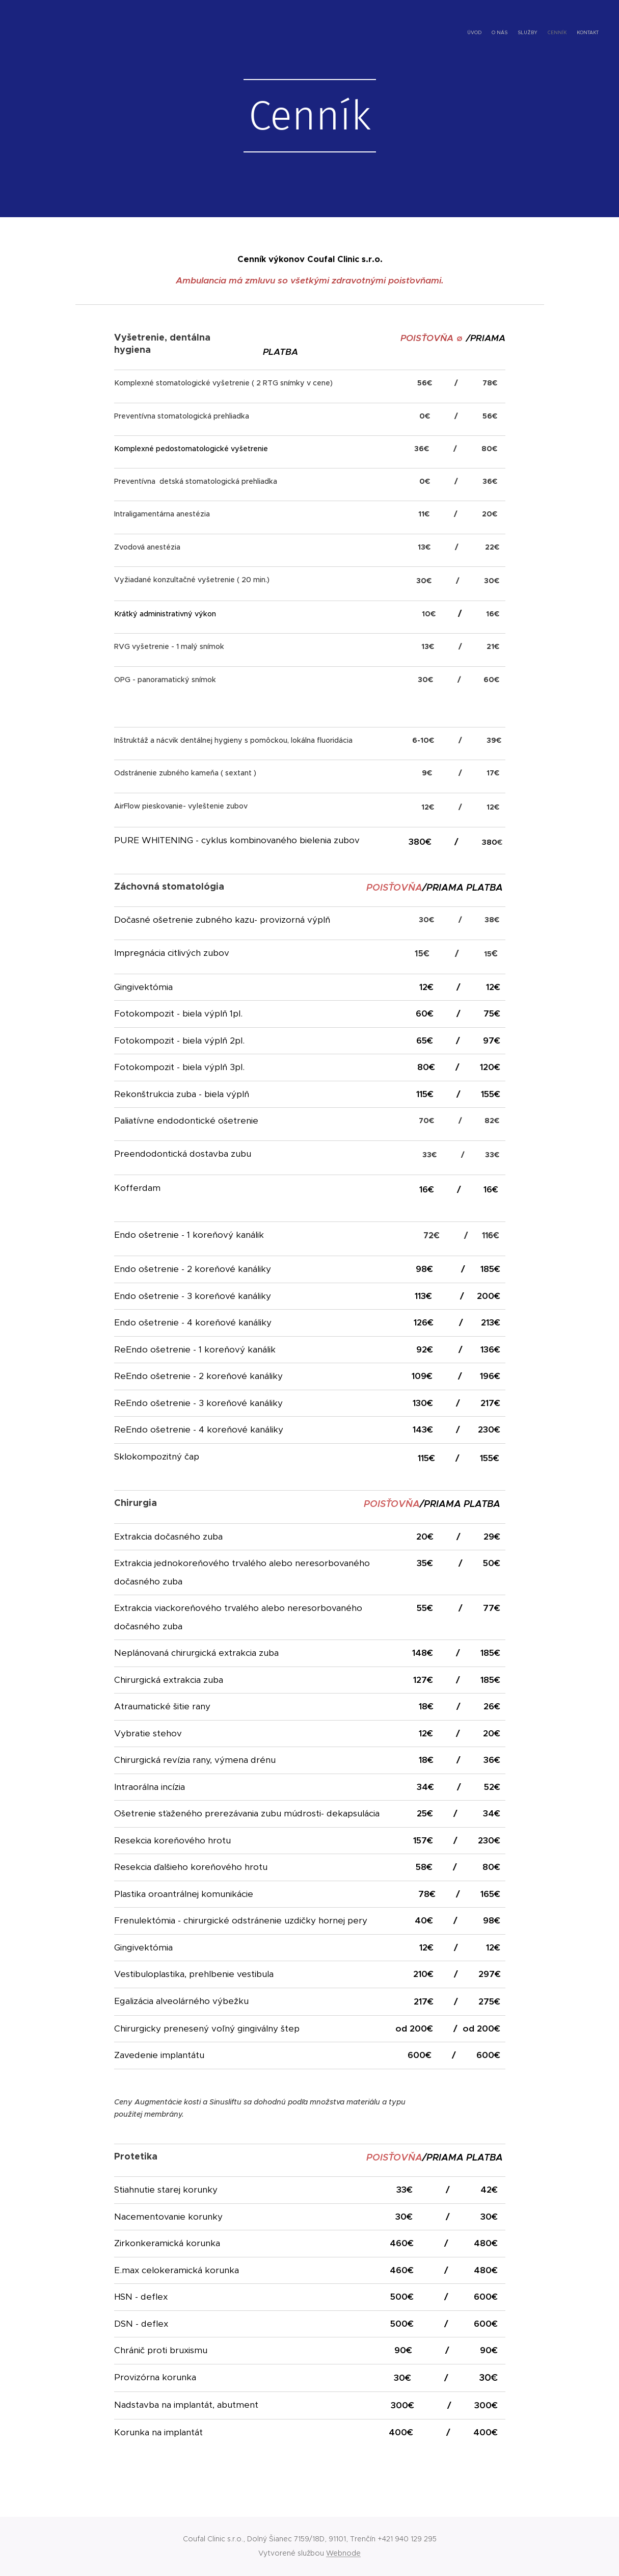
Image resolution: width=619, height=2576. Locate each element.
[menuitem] (559, 33)
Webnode (343, 2553)
